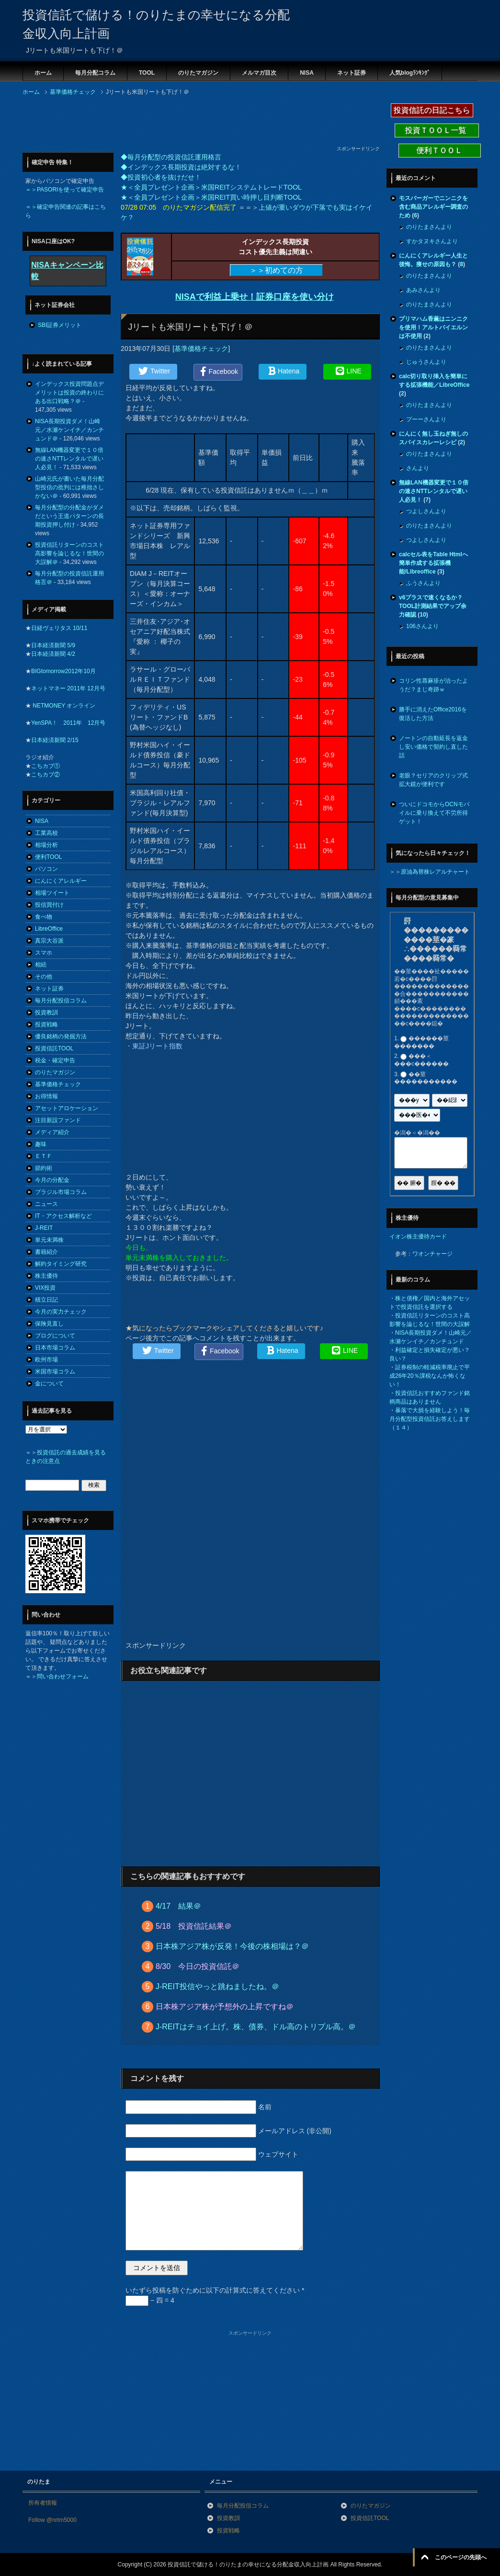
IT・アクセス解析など (63, 1216)
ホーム (43, 72)
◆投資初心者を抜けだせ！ (161, 177)
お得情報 (46, 1096)
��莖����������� (425, 1078)
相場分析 (46, 845)
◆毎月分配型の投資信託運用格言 (171, 157)
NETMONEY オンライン (63, 705)
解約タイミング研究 (61, 1263)
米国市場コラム (55, 1371)
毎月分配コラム (95, 72)
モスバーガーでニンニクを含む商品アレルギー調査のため (433, 207)
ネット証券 (351, 72)
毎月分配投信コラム (61, 1000)
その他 (43, 976)
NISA (307, 72)
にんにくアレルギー (61, 880)
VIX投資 (45, 1287)
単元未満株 (49, 1240)
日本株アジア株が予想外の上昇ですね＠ (225, 2006)
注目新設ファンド (58, 1120)
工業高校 (46, 833)
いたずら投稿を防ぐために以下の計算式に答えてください (214, 2290)
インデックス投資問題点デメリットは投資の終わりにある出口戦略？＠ (69, 393)
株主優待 (46, 1275)
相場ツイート (52, 892)
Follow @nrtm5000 (52, 2520)
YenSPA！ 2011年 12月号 (68, 723)
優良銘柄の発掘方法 (61, 1036)
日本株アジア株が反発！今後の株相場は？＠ (232, 1946)
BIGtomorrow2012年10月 (63, 671)
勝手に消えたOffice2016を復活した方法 (433, 713)
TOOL (147, 72)
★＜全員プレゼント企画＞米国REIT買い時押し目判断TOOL (211, 197)
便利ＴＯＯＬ (439, 150)
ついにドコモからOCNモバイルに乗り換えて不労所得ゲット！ (434, 813)
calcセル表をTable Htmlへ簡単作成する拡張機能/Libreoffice (433, 563)
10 (423, 614)
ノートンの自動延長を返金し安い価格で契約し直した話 (433, 747)
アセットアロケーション (66, 1108)
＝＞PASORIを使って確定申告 (64, 189)
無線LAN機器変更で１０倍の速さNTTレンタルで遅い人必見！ (69, 459)
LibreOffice (49, 928)
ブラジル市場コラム (61, 1192)
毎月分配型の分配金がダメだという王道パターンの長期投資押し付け (69, 516)
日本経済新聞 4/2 (53, 654)
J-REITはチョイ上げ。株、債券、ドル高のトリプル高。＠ (256, 2027)
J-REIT (44, 1228)
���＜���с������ (421, 1060)
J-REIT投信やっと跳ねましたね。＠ (217, 1986)
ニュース (46, 1204)
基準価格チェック (201, 348)
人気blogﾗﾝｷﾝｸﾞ (409, 72)
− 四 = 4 (149, 2300)
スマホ (43, 952)
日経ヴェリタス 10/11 (59, 628)
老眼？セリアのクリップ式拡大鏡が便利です (433, 779)
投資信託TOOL (54, 1048)
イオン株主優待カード (418, 1236)
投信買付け (49, 904)
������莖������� (421, 1042)
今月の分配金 (52, 1180)
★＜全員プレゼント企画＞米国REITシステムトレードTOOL (211, 187)
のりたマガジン (198, 72)
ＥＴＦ (43, 1156)
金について (49, 1383)
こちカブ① (45, 766)
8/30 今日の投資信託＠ (197, 1966)
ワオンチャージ (432, 1253)
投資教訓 (46, 1012)
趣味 (40, 1144)
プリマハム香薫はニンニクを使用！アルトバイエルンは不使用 (433, 327)
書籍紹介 (46, 1252)
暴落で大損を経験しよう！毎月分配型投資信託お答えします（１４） (429, 1419)
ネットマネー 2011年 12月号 (68, 688)
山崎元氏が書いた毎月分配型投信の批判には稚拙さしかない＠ (69, 487)
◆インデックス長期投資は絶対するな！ (181, 167)
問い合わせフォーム (63, 1676)
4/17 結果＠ (178, 1906)
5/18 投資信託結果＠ (194, 1926)
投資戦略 (46, 1024)
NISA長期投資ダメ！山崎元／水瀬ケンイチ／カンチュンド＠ (69, 430)
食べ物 (43, 916)
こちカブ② (45, 774)
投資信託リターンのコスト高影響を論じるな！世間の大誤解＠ (69, 553)
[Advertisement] (197, 123)
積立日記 (46, 1299)
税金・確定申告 (55, 1060)
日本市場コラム (55, 1347)
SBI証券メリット (59, 325)
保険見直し (49, 1323)
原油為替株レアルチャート (435, 871)
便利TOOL (48, 857)
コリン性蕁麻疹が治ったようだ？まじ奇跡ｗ (433, 685)
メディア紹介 (52, 1132)
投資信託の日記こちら (432, 110)
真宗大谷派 (49, 940)
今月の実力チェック (61, 1311)
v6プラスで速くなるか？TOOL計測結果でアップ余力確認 (432, 606)
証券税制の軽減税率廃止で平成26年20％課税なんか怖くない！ (429, 1376)
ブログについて (55, 1335)
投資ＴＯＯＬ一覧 (437, 130)
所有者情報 (42, 2502)
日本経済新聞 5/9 (53, 645)
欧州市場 (46, 1359)
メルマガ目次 (259, 72)
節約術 (43, 1168)
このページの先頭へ (461, 2557)
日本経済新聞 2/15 (55, 740)
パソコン (46, 869)
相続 (40, 964)
